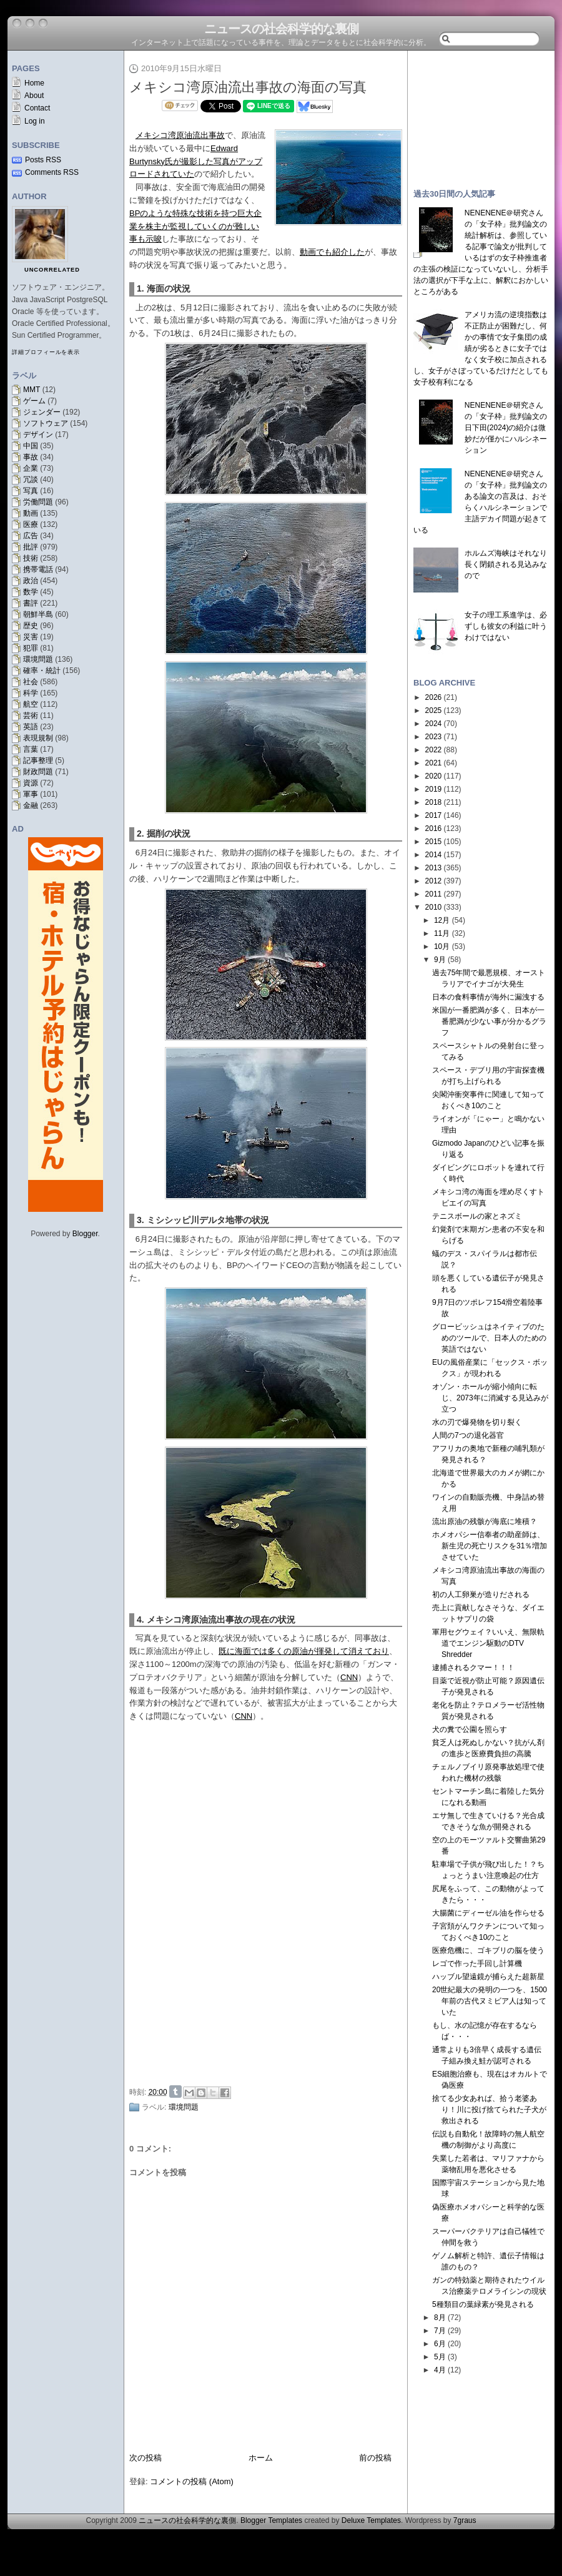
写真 (30, 490)
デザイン (38, 434)
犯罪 (30, 648)
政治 (30, 580)
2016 (433, 828)
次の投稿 (145, 2457)
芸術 (30, 715)
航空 (30, 704)
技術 (30, 558)
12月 (442, 920)
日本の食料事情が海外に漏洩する (488, 997)
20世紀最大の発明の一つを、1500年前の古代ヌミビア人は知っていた (489, 2001)
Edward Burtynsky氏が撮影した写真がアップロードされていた (195, 161)
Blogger (85, 1233)
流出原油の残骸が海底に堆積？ (484, 1521)
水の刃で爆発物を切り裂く (477, 1422)
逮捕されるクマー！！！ (473, 1667)
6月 (440, 2343)
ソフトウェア (45, 423)
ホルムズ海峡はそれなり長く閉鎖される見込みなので (506, 564)
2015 (433, 841)
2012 (433, 881)
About (34, 95)
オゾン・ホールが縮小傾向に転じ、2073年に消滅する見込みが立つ (490, 1397)
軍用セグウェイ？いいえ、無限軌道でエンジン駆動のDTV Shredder (488, 1643)
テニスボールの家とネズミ (477, 1216)
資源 (30, 783)
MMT (31, 389)
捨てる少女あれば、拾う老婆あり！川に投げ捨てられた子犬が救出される (489, 2109)
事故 (30, 457)
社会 (30, 681)
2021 (433, 763)
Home (34, 83)
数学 (30, 591)
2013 (433, 867)
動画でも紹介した (332, 252)
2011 (433, 894)
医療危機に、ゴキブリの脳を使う (488, 1950)
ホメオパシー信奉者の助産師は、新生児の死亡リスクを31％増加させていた (489, 1545)
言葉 (30, 749)
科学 (30, 693)
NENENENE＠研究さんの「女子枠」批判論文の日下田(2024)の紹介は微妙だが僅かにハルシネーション (506, 428)
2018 (433, 802)
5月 (440, 2356)
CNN (349, 1677)
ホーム (261, 2457)
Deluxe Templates (371, 2520)
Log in (34, 121)
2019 (433, 789)
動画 (30, 513)
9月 (440, 959)
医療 (30, 524)
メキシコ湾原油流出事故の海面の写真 (248, 87)
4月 (440, 2370)
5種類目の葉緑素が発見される (483, 2304)
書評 (30, 603)
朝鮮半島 (38, 614)
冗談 (30, 479)
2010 (433, 907)
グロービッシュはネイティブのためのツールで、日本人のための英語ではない (489, 1338)
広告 (30, 535)
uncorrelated (52, 270)
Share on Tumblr (175, 2091)
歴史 (30, 625)
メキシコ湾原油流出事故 (180, 135)
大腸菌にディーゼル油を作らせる (488, 1913)
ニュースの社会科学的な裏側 (281, 29)
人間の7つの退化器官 (468, 1435)
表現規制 (38, 738)
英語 (30, 726)
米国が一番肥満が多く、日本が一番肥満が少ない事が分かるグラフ (489, 1021)
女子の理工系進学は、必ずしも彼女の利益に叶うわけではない (506, 626)
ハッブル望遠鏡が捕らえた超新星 (488, 1976)
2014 (433, 854)
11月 (442, 933)
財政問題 (38, 771)
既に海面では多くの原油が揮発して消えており (304, 1651)
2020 (433, 776)
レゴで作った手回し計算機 (477, 1963)
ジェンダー (42, 412)
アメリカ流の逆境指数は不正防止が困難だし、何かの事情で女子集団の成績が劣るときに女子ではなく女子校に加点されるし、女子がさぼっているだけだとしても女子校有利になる (480, 348)
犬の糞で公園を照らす (469, 1729)
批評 (30, 547)
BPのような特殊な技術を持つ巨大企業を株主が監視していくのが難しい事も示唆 (195, 226)
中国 (30, 445)
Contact (37, 108)
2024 (433, 723)
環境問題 (38, 659)
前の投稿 (375, 2457)
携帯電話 (38, 569)
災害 (30, 636)
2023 (433, 736)
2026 (433, 697)
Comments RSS (52, 172)
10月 (442, 946)
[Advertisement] (269, 1987)
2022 (433, 749)
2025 (433, 710)
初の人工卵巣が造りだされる (481, 1594)
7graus (464, 2520)
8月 (440, 2317)
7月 (440, 2330)
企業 (30, 468)
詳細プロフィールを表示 (46, 352)
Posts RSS (43, 159)
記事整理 (38, 760)
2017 (433, 815)
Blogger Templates (271, 2520)
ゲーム (34, 400)
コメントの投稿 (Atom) (192, 2481)
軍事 (30, 794)
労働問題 (38, 502)
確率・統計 (42, 670)
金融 (30, 805)
